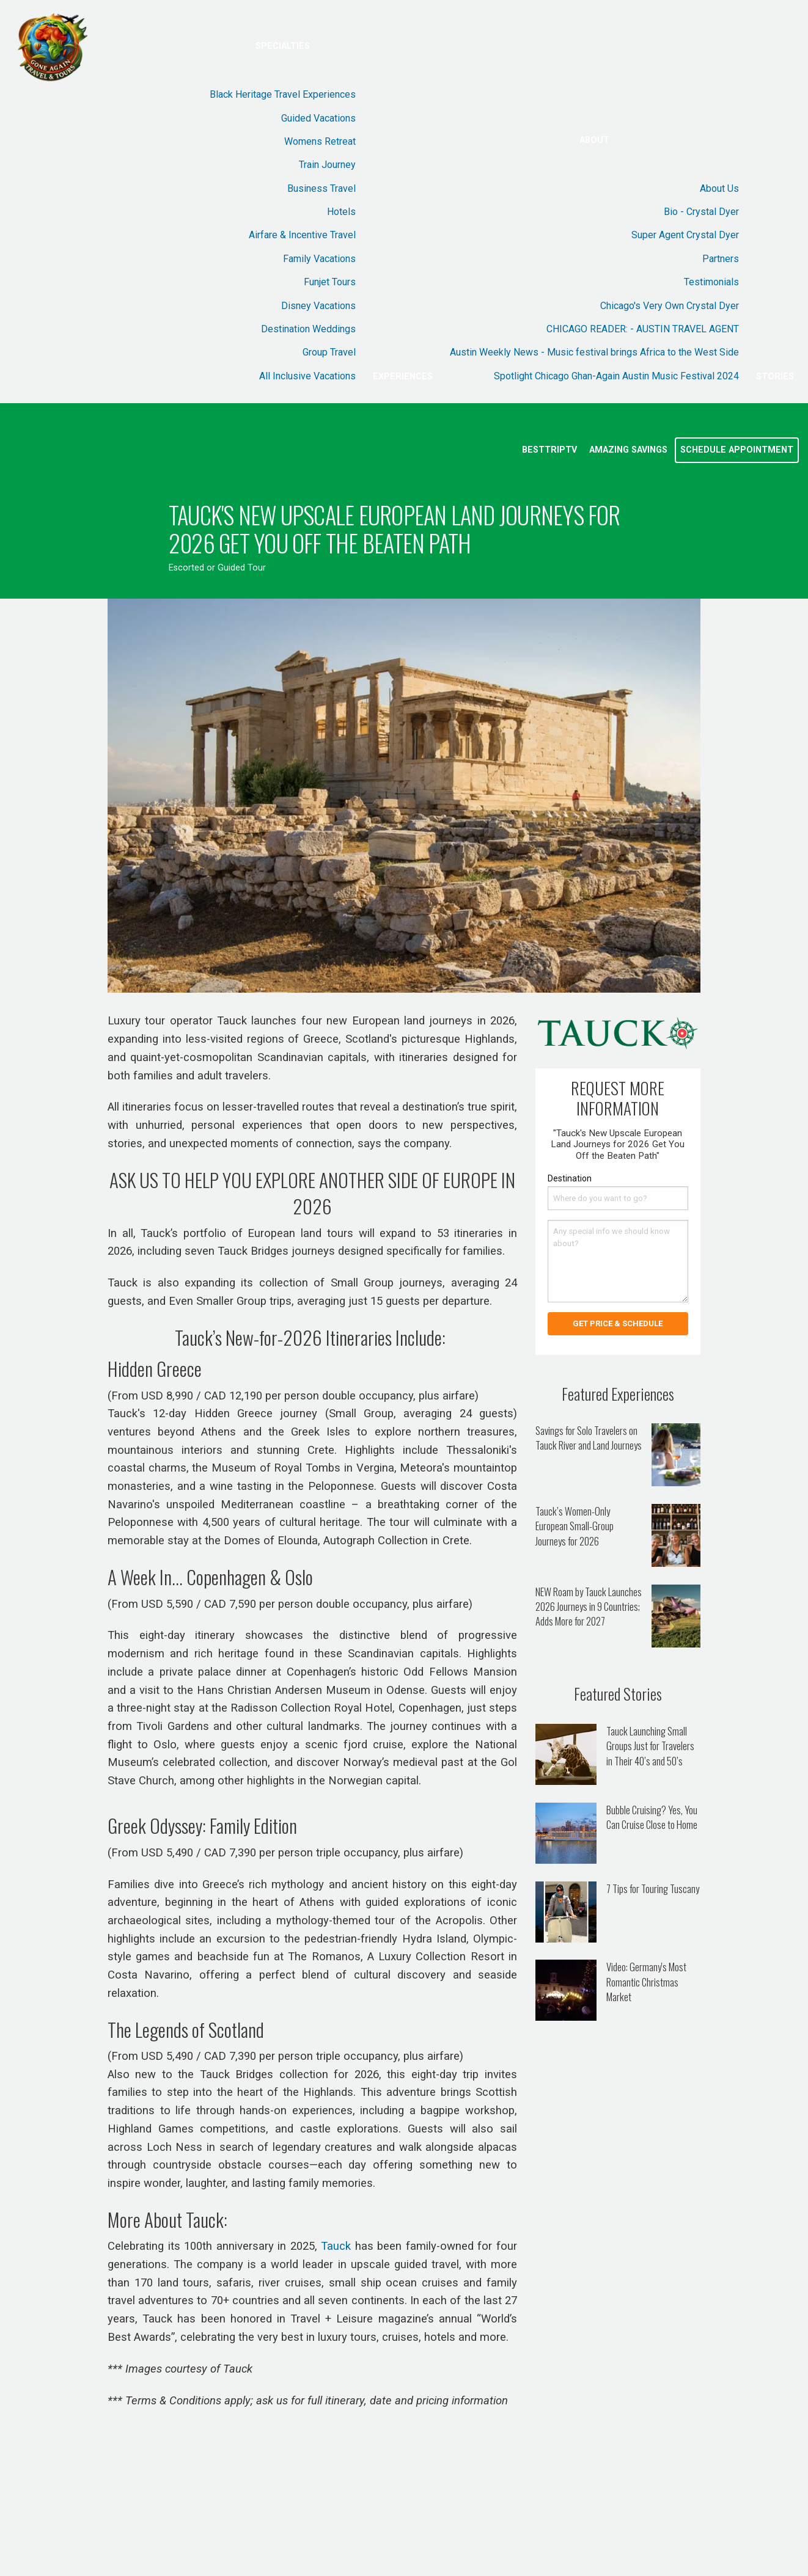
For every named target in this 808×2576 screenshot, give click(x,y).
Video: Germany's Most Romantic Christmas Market (646, 1981)
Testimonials (711, 282)
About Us (719, 188)
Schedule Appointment (736, 450)
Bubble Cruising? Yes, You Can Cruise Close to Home (651, 1817)
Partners (720, 259)
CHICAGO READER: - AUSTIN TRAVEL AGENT (642, 329)
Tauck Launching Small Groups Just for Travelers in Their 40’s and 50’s (650, 1745)
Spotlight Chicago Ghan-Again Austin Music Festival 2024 (616, 376)
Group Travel (329, 352)
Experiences (403, 376)
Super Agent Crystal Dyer (685, 235)
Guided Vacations (318, 118)
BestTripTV (549, 450)
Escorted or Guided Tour (217, 568)
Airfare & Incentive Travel (302, 235)
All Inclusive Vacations (307, 376)
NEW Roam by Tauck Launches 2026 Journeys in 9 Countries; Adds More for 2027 (588, 1606)
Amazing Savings (628, 450)
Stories (775, 376)
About (594, 140)
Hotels (341, 211)
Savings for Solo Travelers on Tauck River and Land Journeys (588, 1438)
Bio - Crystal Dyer (701, 211)
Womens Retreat (320, 141)
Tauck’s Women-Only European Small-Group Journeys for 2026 (574, 1526)
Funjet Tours (330, 282)
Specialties (282, 46)
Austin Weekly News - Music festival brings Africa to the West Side (594, 352)
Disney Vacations (318, 306)
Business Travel (321, 188)
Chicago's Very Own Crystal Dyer (669, 306)
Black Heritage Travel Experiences (283, 94)
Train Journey (327, 164)
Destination (570, 1178)
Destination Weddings (308, 329)
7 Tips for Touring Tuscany (652, 1888)
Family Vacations (319, 259)
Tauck (336, 2246)
